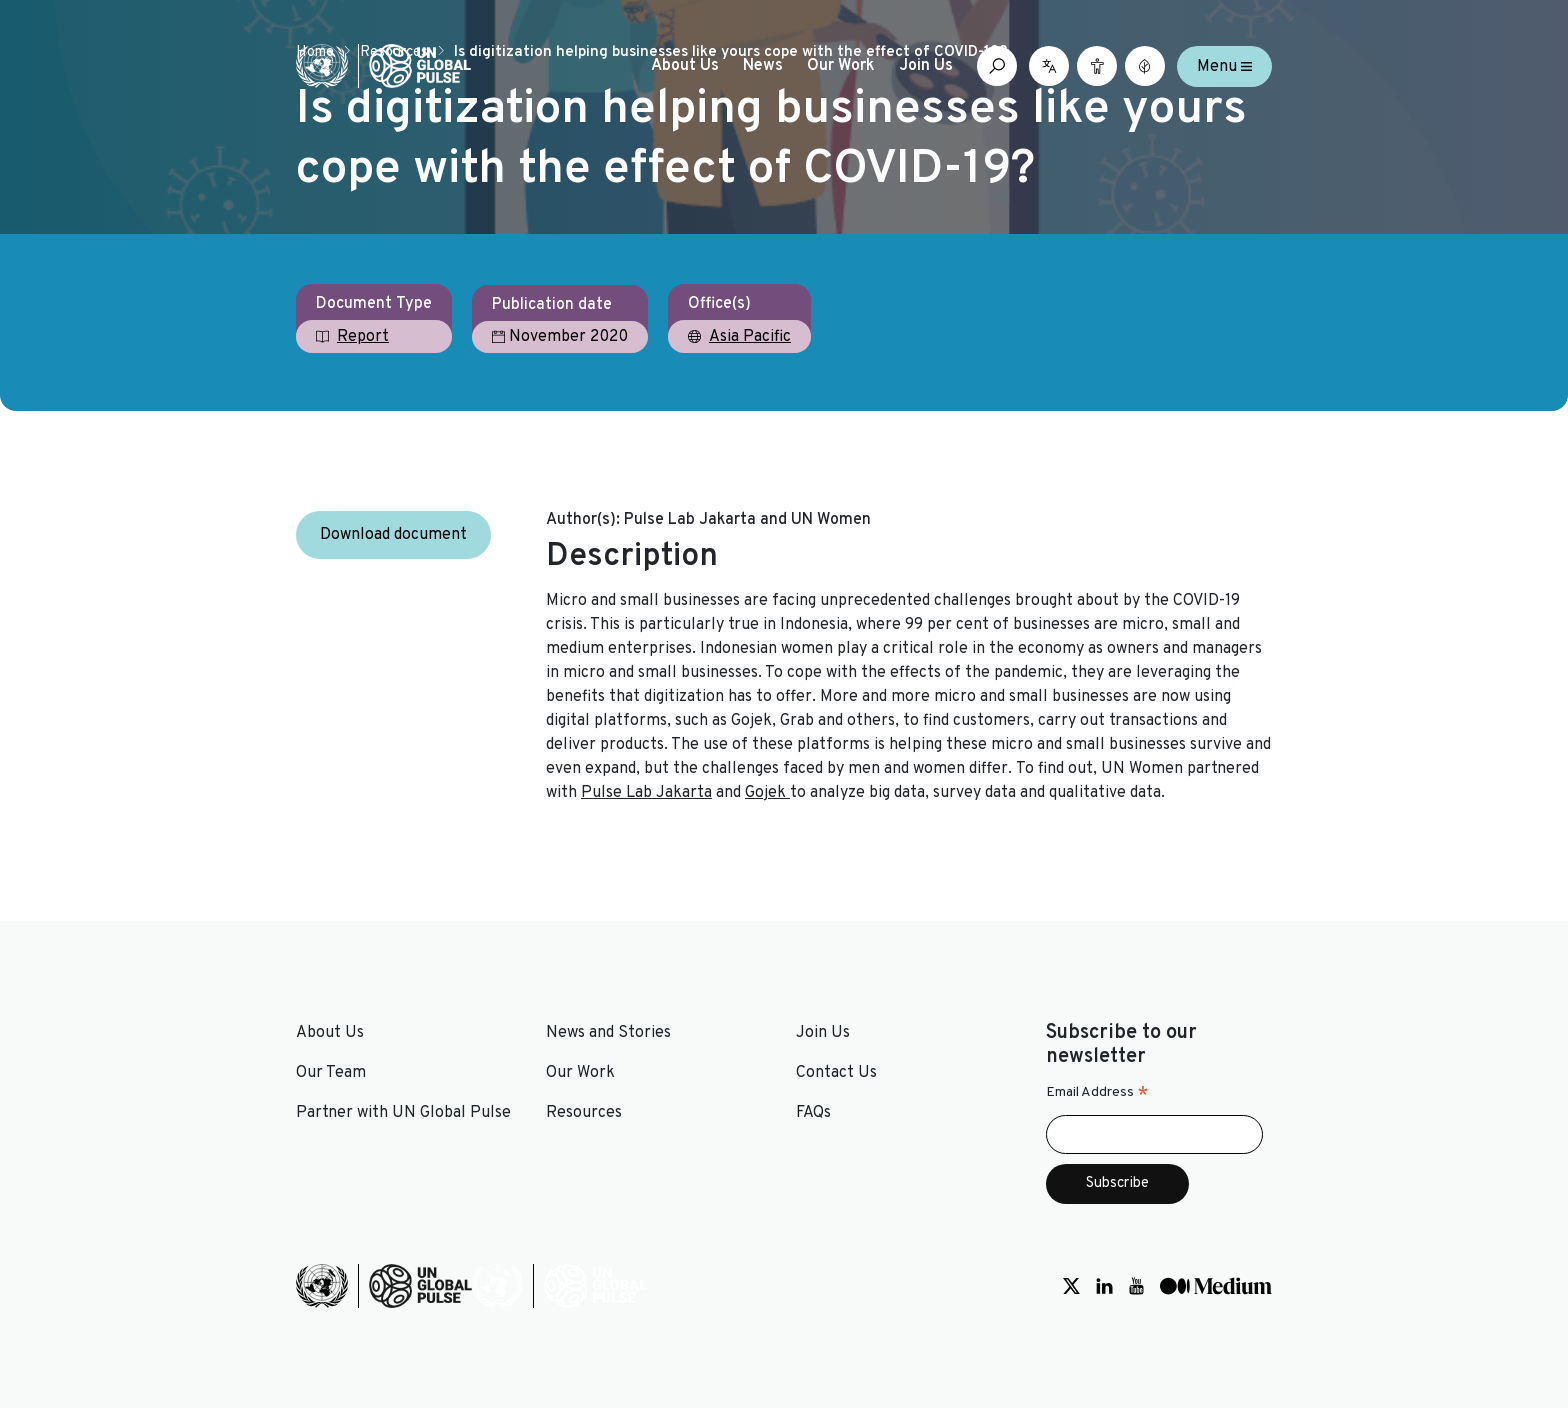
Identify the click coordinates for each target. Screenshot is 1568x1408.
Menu (1224, 66)
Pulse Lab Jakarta (646, 793)
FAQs (813, 1113)
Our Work (841, 66)
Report (363, 337)
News (763, 66)
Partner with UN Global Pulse (403, 1113)
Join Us (926, 66)
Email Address (1097, 1093)
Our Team (331, 1073)
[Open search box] (997, 66)
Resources (584, 1113)
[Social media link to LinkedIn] (1104, 1286)
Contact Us (836, 1073)
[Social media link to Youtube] (1136, 1286)
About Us (685, 66)
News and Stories (608, 1033)
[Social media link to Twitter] (1071, 1286)
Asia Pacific (750, 337)
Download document (393, 535)
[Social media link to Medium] (1216, 1286)
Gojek (767, 793)
